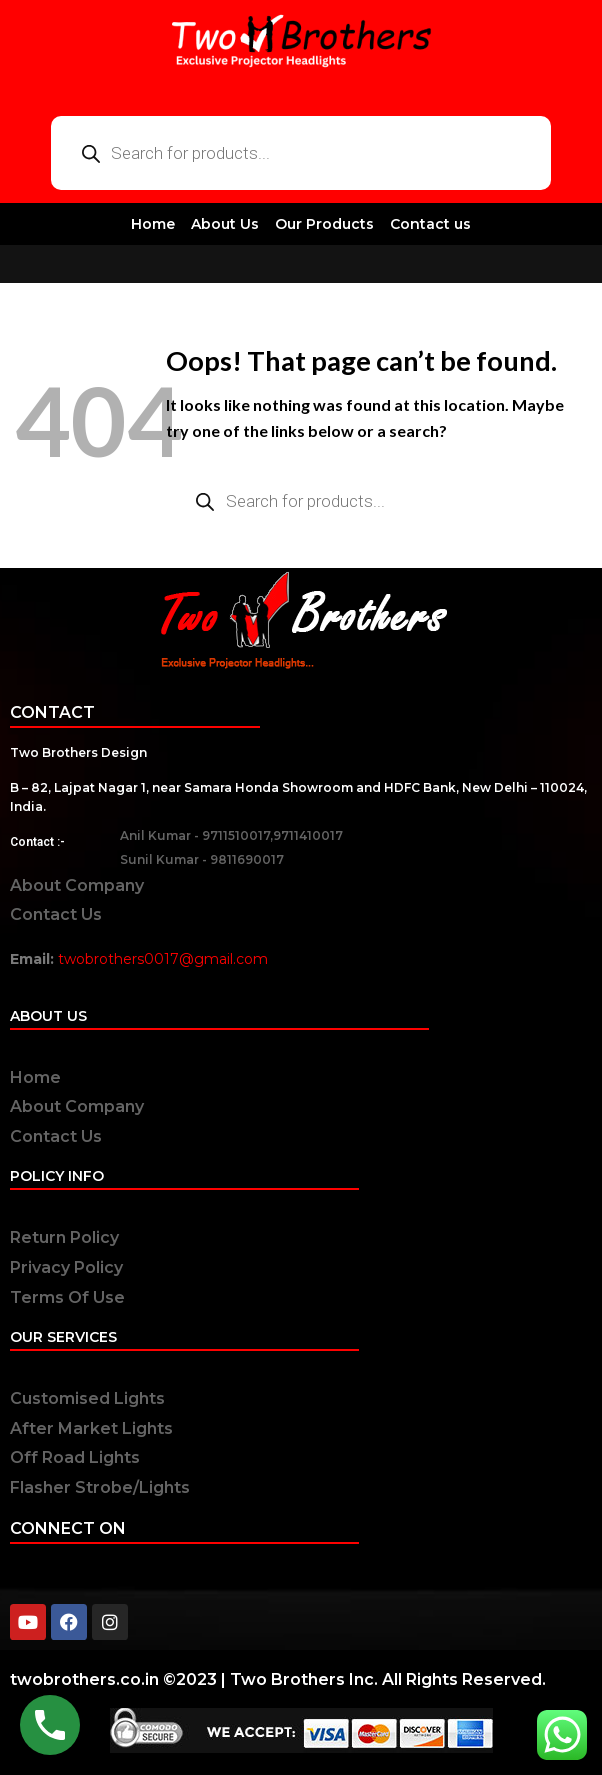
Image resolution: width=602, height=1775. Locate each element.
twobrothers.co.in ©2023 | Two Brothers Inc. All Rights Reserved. (278, 1679)
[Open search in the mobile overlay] (301, 153)
